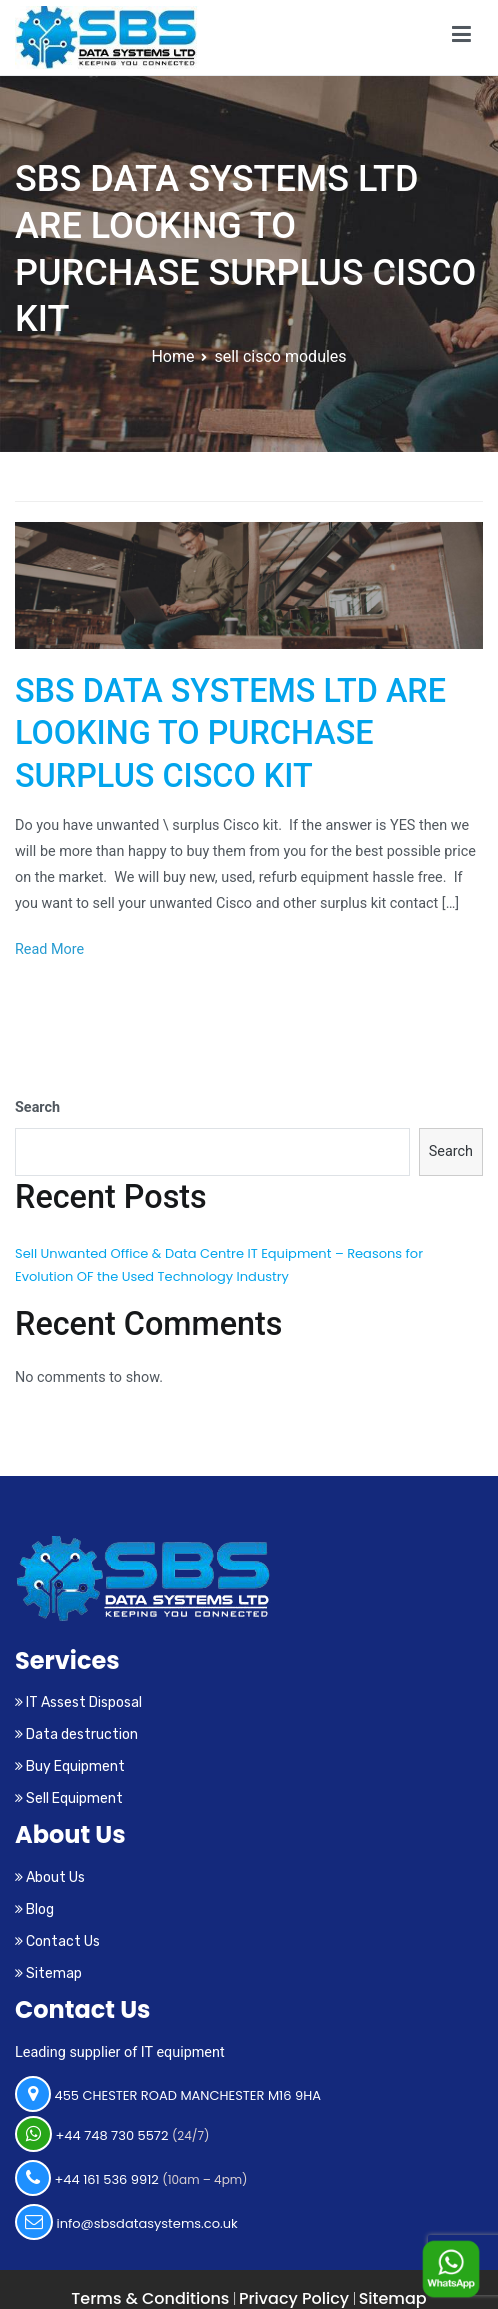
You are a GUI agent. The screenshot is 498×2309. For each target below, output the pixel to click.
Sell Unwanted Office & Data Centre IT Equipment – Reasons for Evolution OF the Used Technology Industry (219, 1265)
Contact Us (57, 1941)
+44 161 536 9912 (131, 2178)
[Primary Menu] (461, 38)
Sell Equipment (69, 1798)
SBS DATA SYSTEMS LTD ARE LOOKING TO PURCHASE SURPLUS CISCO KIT (230, 733)
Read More (49, 949)
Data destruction (76, 1734)
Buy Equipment (70, 1766)
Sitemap (48, 1973)
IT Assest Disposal (78, 1702)
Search (37, 1107)
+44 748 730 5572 (112, 2134)
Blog (34, 1909)
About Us (50, 1877)
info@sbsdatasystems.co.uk (126, 2222)
